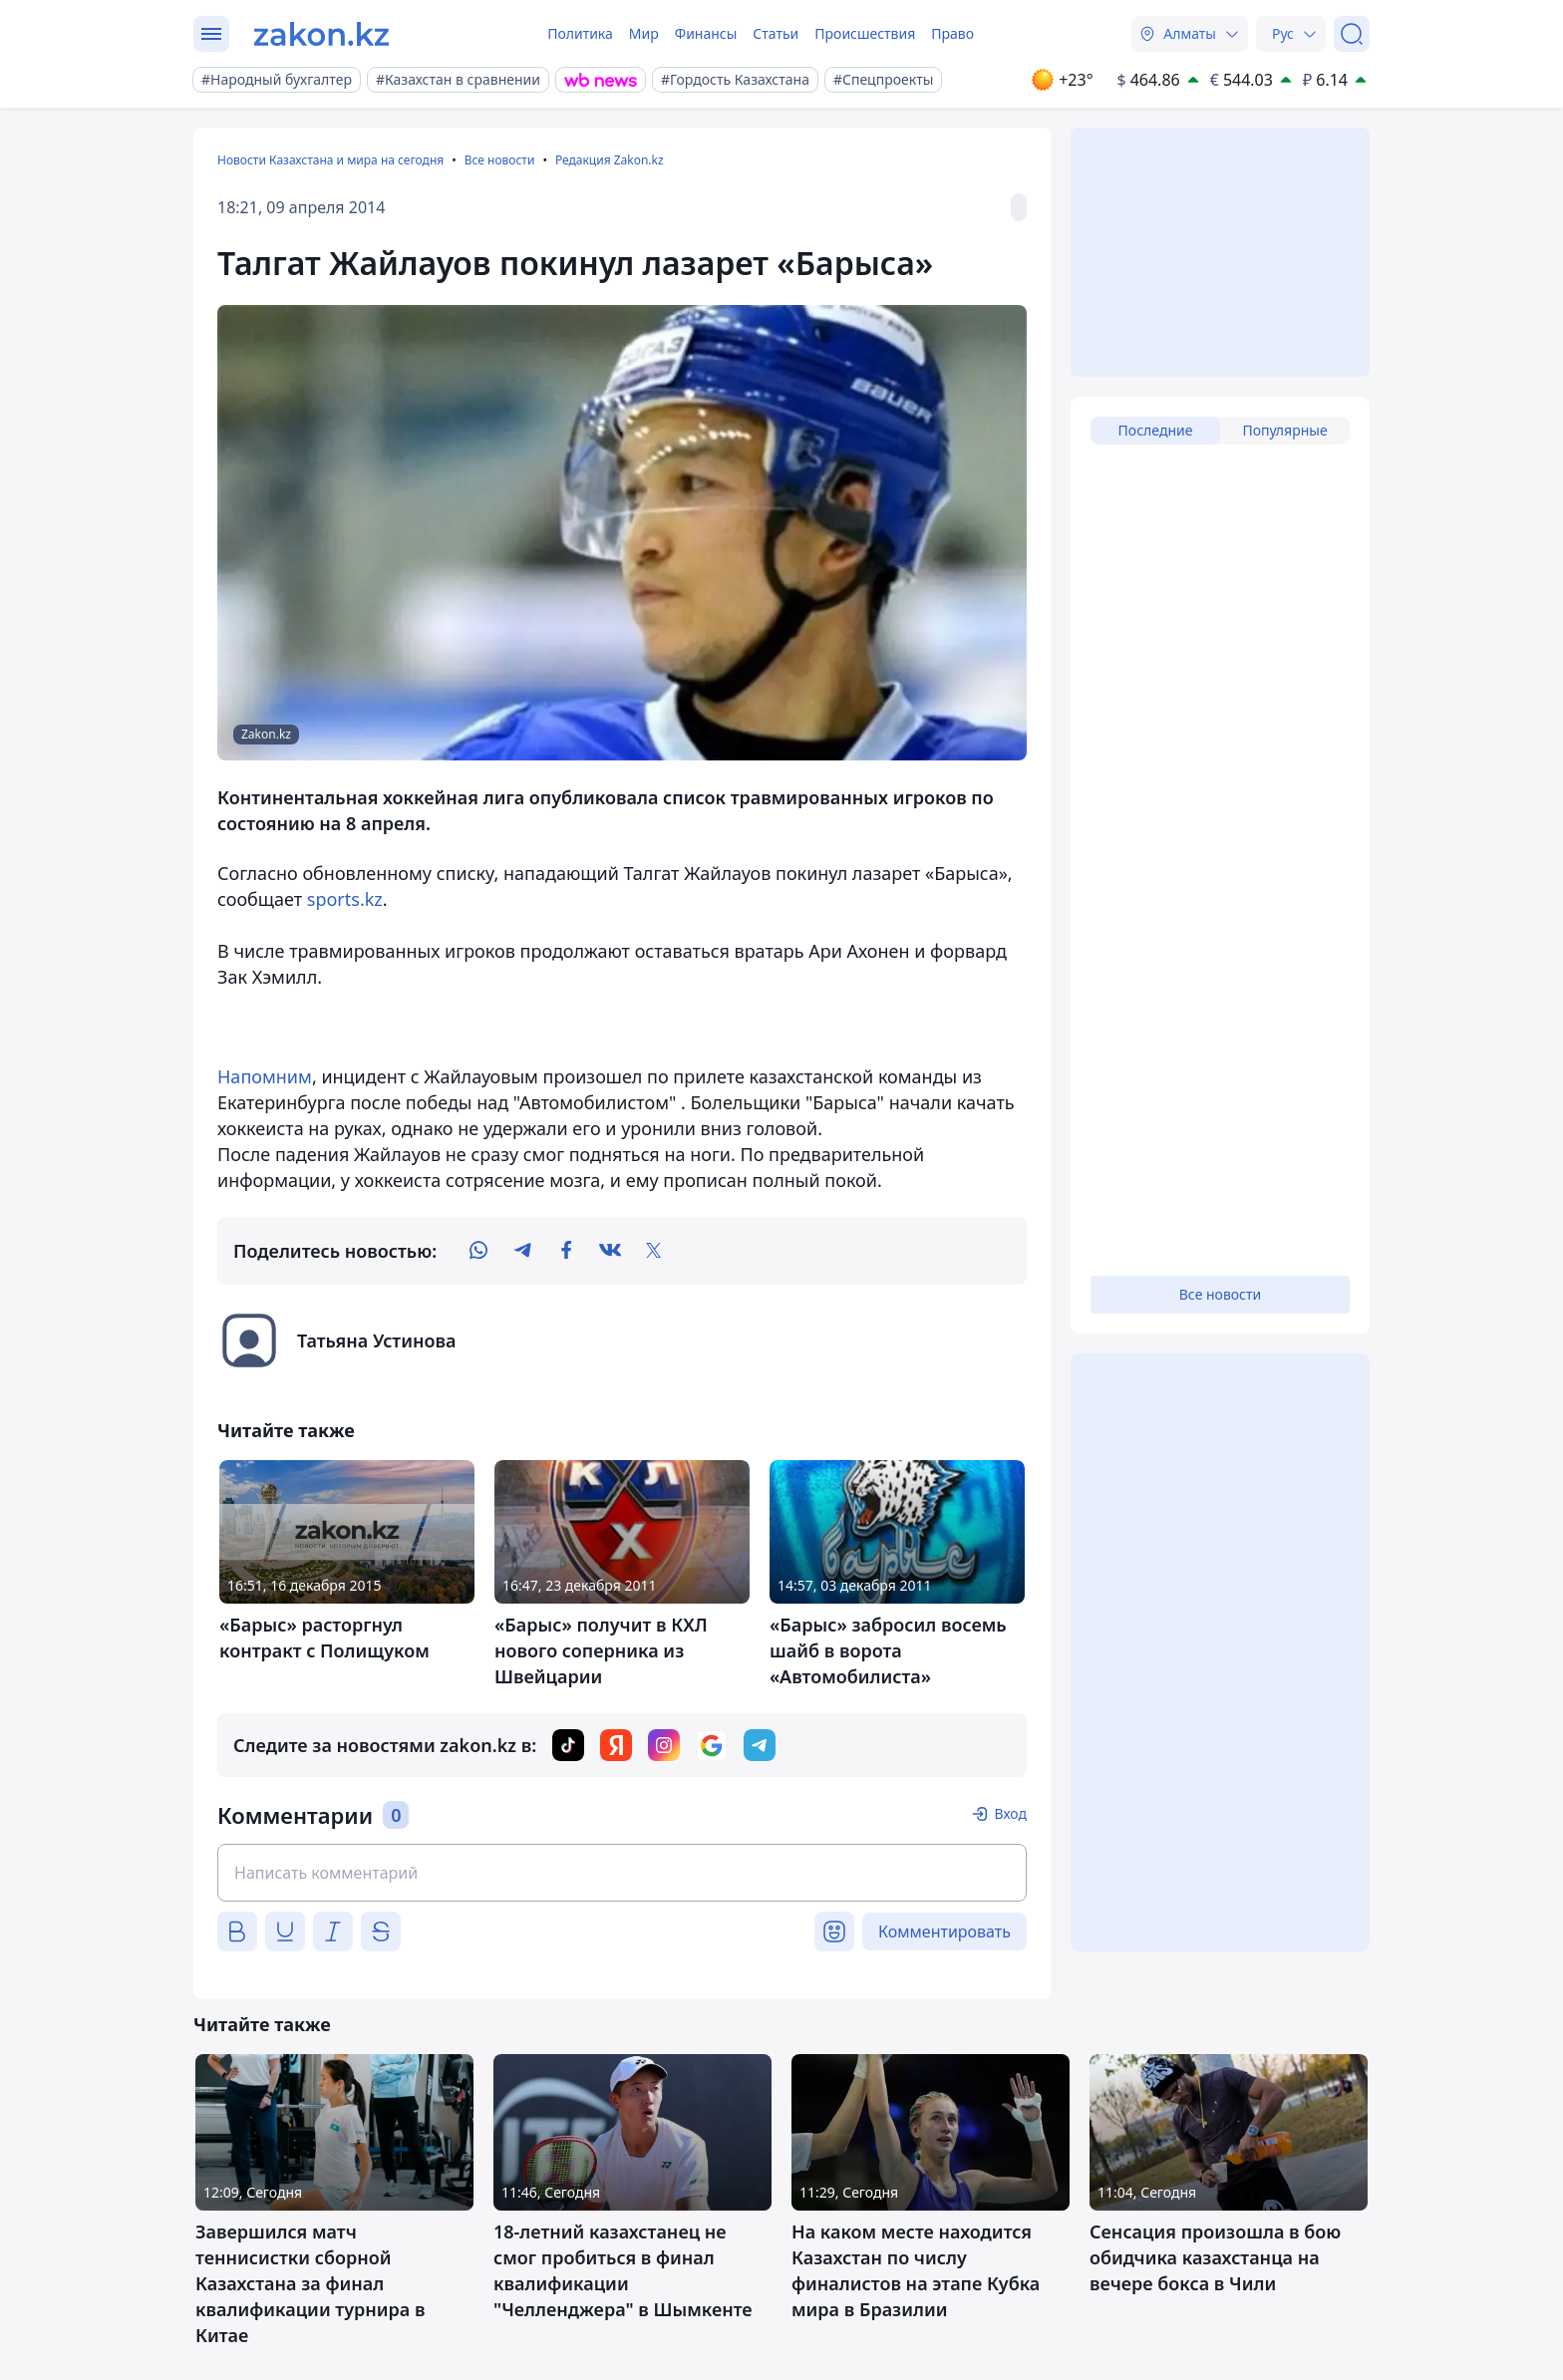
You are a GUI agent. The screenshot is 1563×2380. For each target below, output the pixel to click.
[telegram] (522, 1251)
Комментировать (944, 1931)
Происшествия (864, 33)
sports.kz (345, 899)
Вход (1010, 1813)
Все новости (500, 159)
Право (952, 33)
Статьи (775, 33)
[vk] (610, 1251)
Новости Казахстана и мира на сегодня (330, 159)
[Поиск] (1352, 34)
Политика (580, 33)
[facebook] (566, 1251)
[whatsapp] (478, 1251)
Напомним (264, 1076)
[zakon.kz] (321, 34)
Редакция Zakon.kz (609, 159)
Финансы (706, 33)
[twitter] (654, 1251)
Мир (644, 33)
